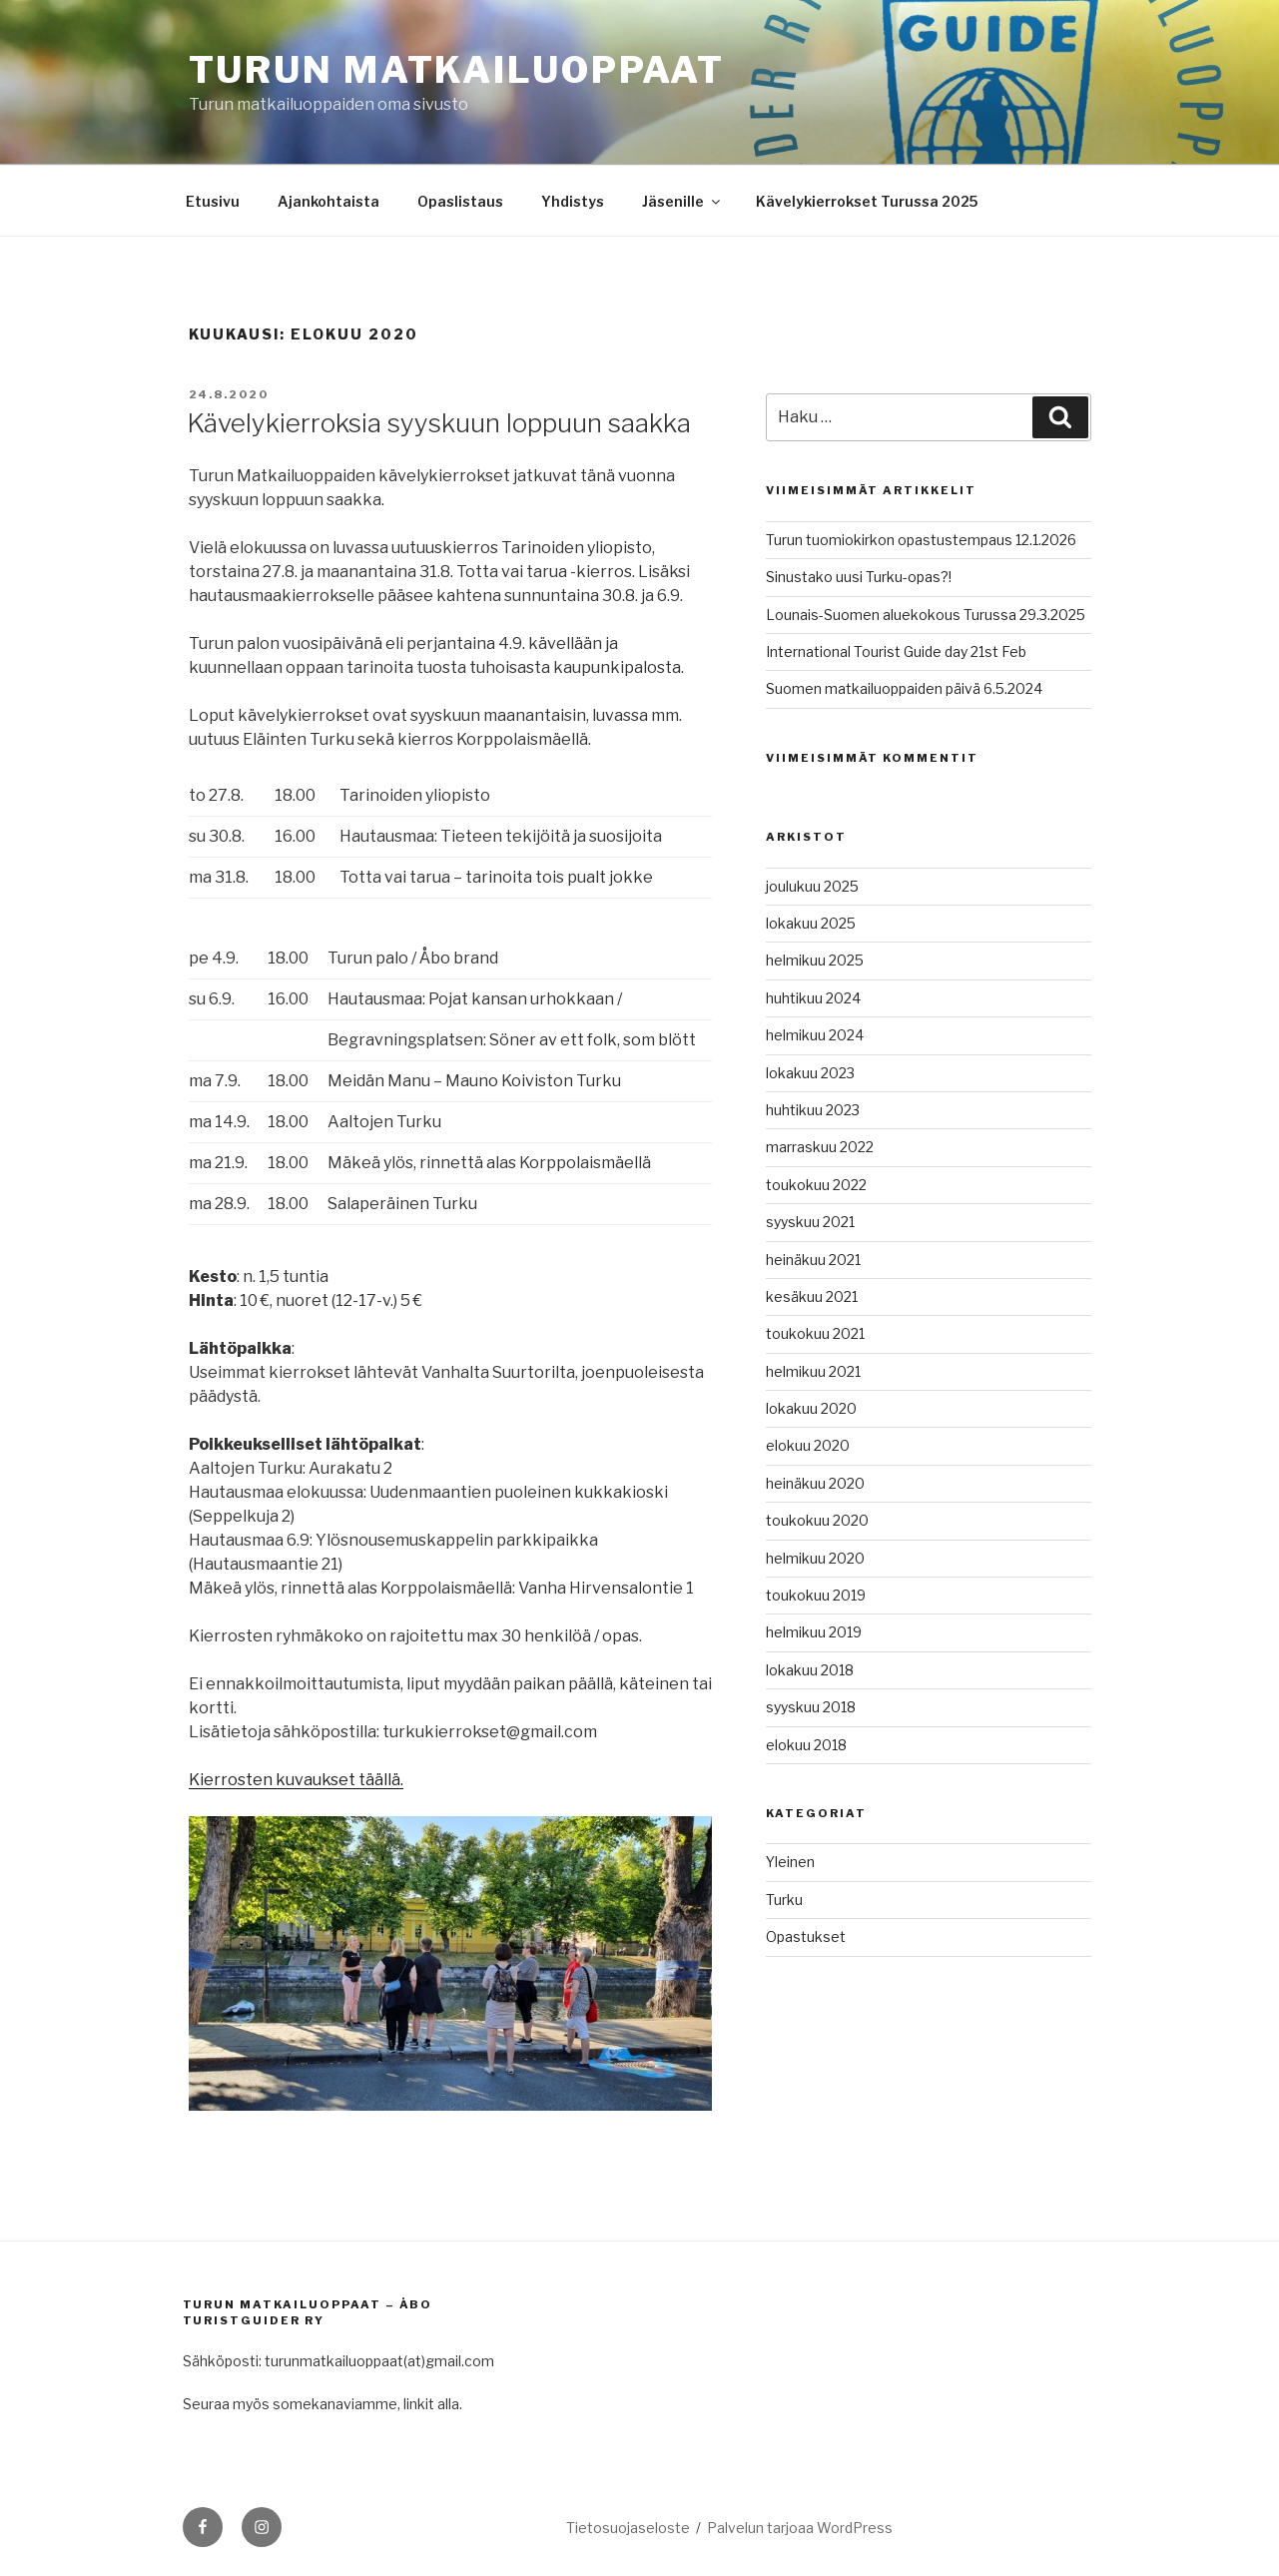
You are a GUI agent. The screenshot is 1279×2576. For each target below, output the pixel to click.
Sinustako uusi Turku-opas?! (859, 576)
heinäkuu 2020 (815, 1483)
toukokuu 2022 (816, 1184)
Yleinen (790, 1861)
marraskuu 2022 (820, 1146)
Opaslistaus (460, 201)
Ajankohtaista (328, 201)
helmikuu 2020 (815, 1558)
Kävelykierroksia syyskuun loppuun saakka (439, 422)
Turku (784, 1899)
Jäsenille (682, 201)
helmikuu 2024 (815, 1034)
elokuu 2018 (806, 1744)
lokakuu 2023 (810, 1072)
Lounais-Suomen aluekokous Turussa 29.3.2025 (925, 614)
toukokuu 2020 (817, 1520)
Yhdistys (572, 201)
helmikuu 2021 (813, 1371)
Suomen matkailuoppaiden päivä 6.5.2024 (904, 688)
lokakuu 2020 (811, 1408)
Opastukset (806, 1936)
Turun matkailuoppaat (457, 70)
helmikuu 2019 (814, 1631)
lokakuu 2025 (811, 923)
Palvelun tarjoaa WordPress (800, 2527)
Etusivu (213, 201)
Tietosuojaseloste (628, 2527)
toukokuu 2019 (816, 1595)
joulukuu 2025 (812, 886)
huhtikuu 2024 (813, 997)
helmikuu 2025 (815, 960)
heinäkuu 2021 (813, 1259)
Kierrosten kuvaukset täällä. (296, 1779)
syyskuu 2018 (811, 1706)
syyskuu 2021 (810, 1221)
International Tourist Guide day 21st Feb (896, 651)
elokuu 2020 (808, 1445)
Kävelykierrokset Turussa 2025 (866, 201)
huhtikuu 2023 (813, 1109)
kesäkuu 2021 (812, 1296)
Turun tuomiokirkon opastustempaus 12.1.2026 (921, 539)
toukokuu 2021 (815, 1333)
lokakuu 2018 (810, 1669)
